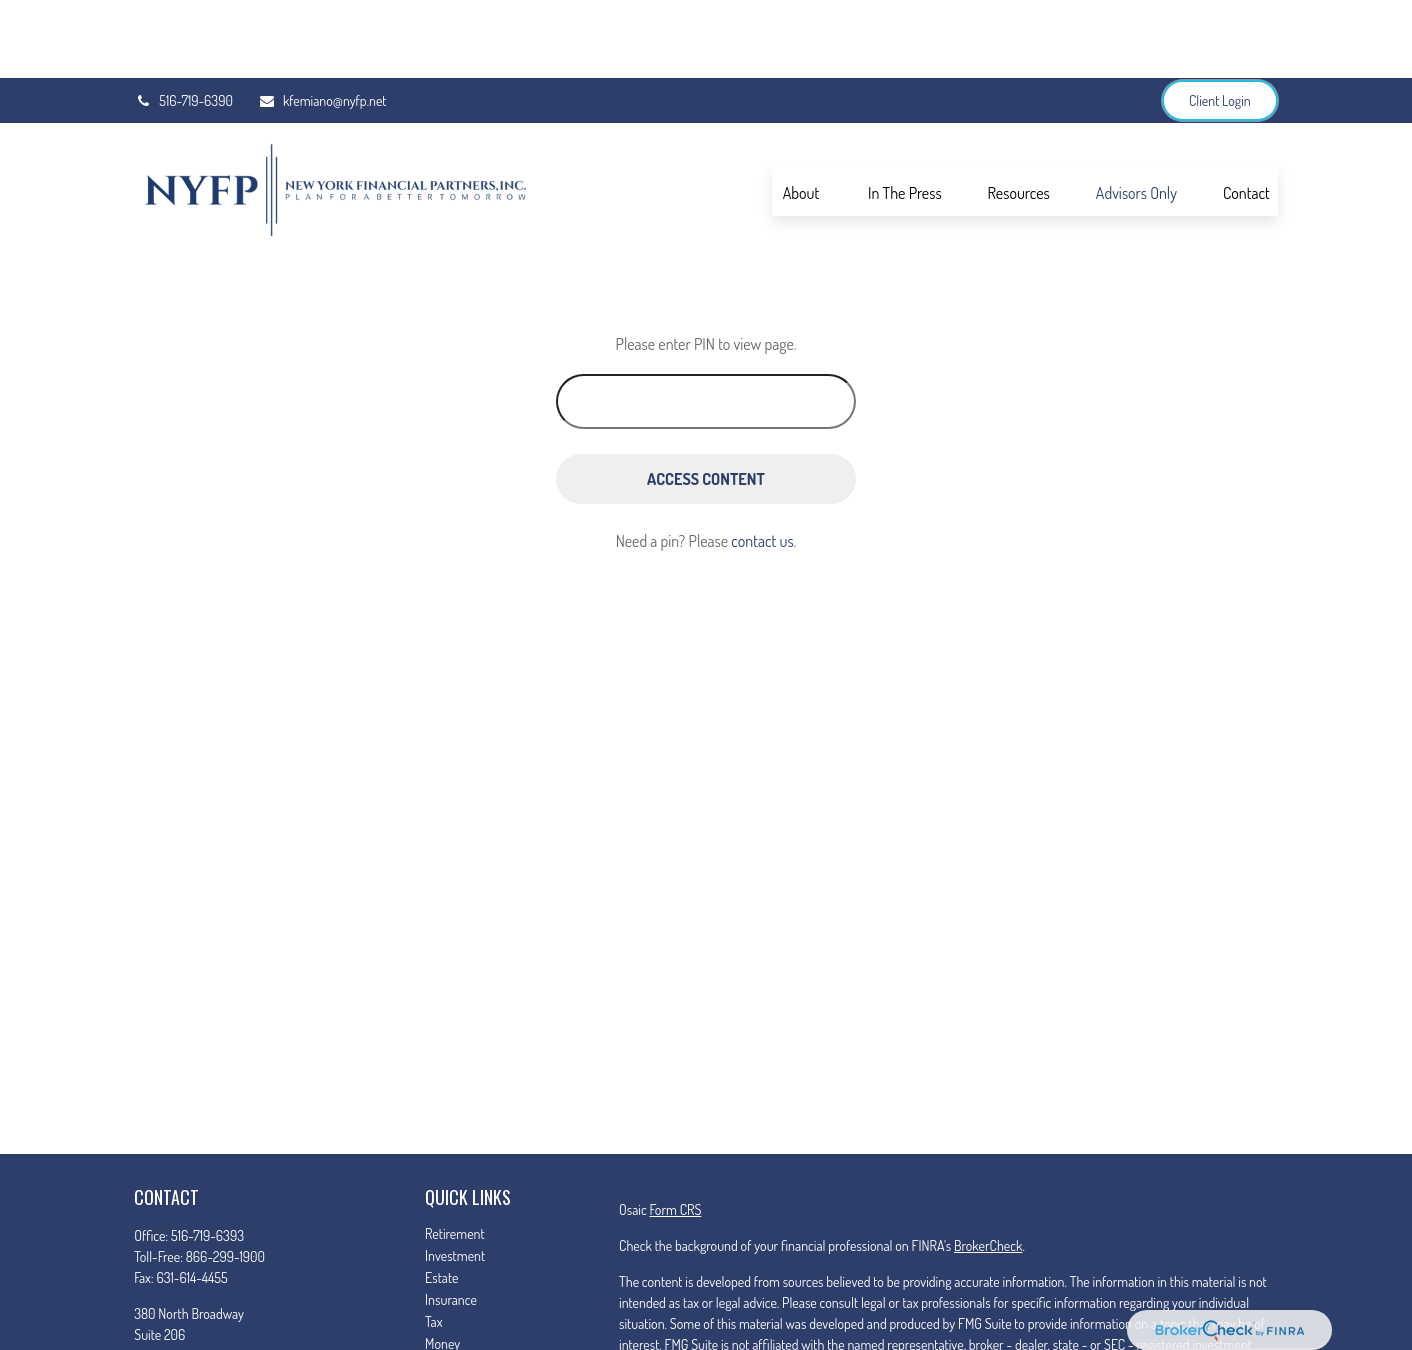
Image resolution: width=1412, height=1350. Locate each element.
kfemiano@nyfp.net (322, 22)
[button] (801, 113)
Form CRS (675, 1131)
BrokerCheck (988, 1167)
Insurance (451, 1221)
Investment (455, 1177)
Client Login (1220, 22)
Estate (441, 1199)
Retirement (455, 1155)
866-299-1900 (225, 1178)
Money (442, 1265)
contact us (762, 463)
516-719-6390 (183, 22)
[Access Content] (706, 401)
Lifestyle (447, 1287)
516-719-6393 (207, 1157)
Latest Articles (462, 1309)
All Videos (451, 1331)
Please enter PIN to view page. (706, 266)
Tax (433, 1243)
